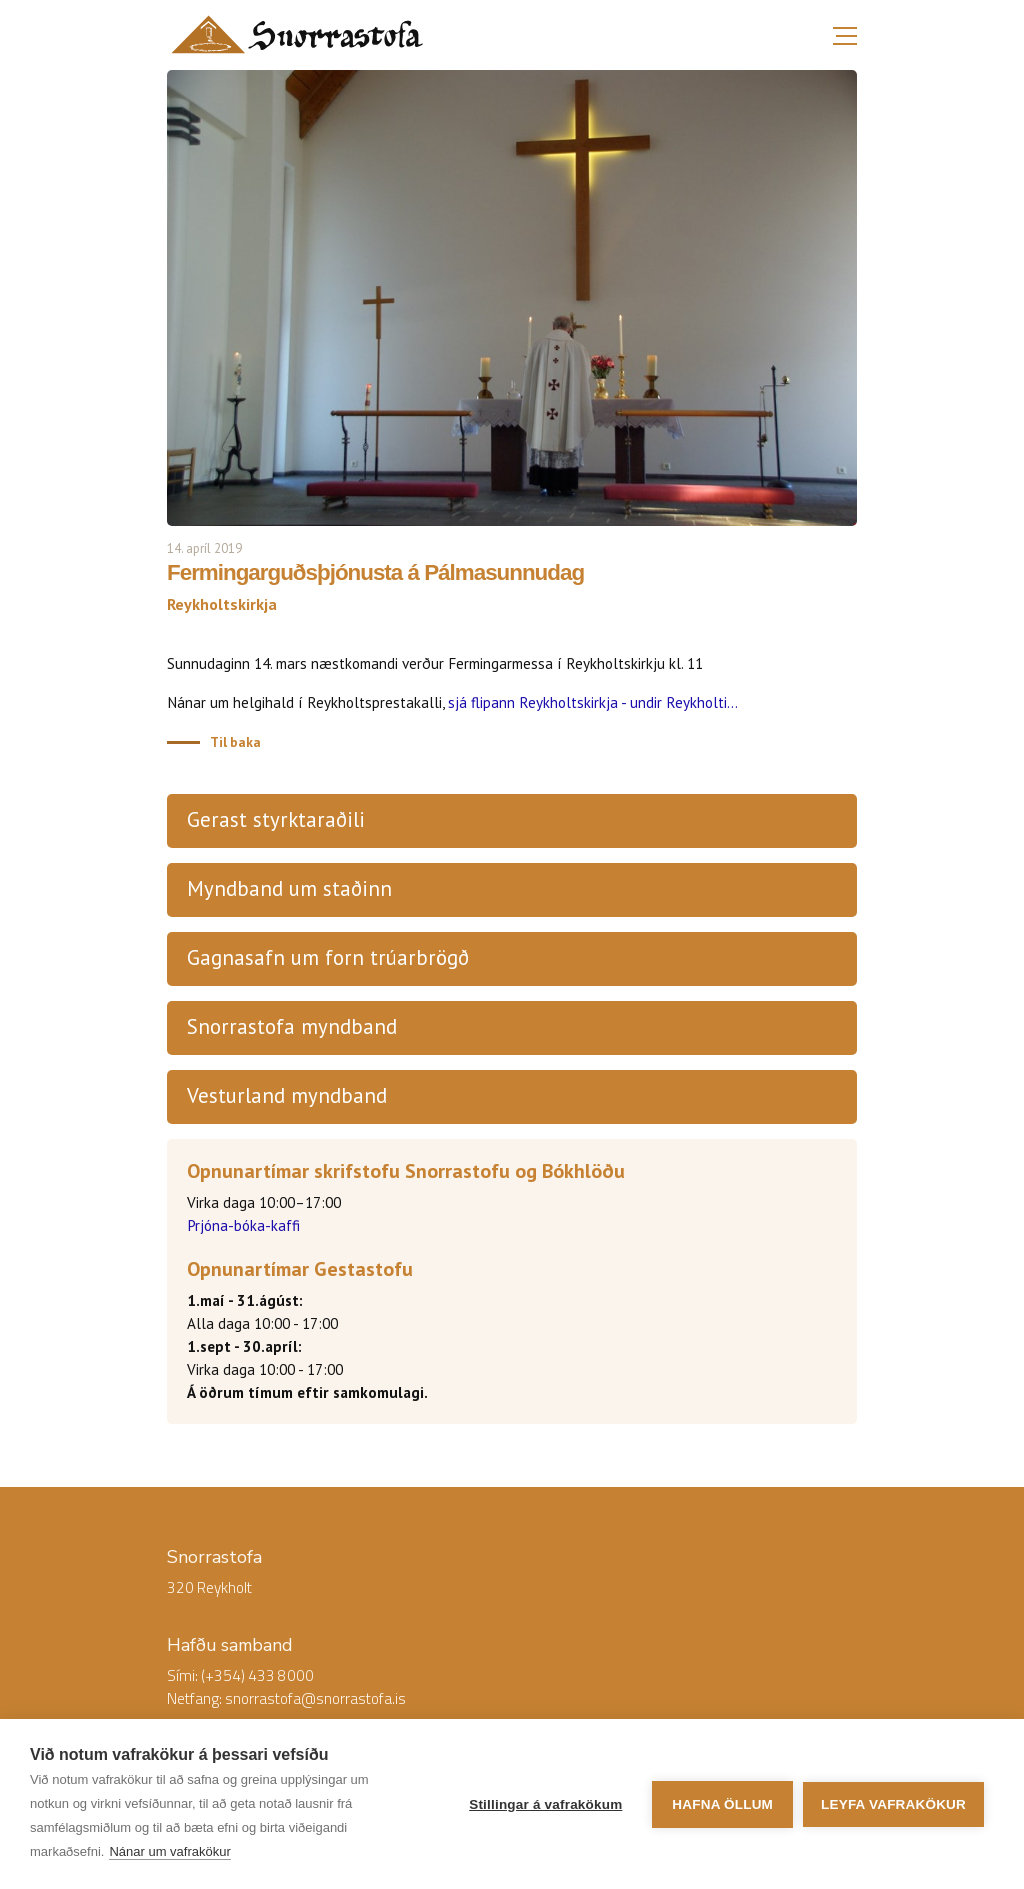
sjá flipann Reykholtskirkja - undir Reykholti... (593, 702)
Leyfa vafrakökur (893, 1804)
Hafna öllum (722, 1804)
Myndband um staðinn (289, 888)
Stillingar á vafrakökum (545, 1804)
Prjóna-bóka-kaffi (243, 1225)
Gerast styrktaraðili (276, 819)
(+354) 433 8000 (257, 1675)
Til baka (235, 742)
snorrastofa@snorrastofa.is (315, 1698)
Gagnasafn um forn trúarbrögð (328, 957)
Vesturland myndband (287, 1095)
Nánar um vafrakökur (169, 1851)
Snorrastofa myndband (292, 1026)
